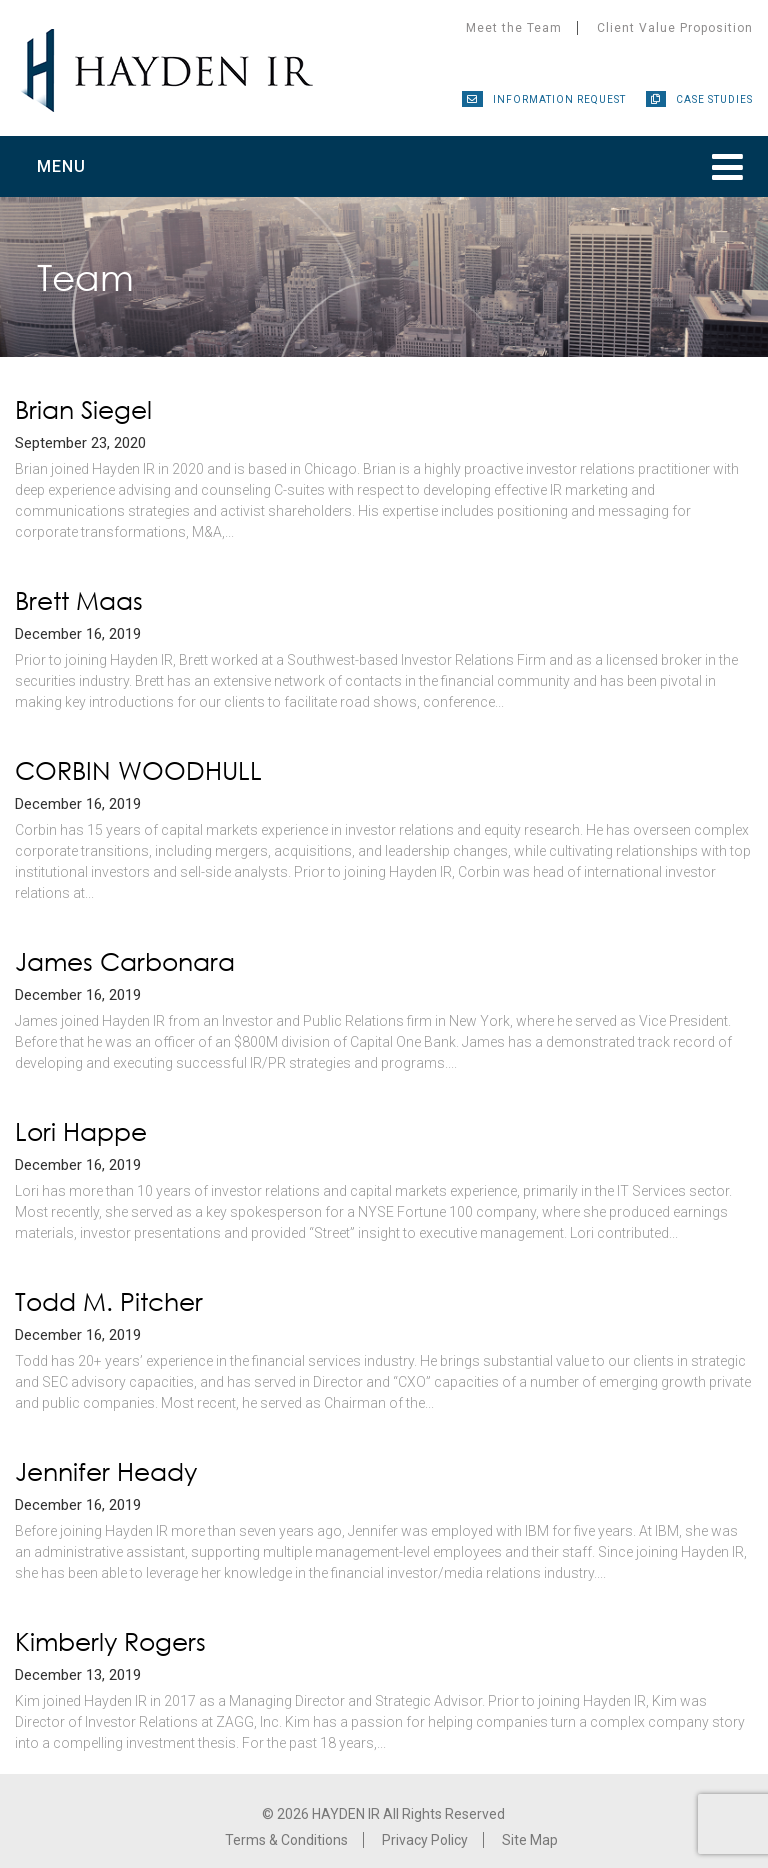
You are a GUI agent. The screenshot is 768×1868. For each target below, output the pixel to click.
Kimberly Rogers (110, 1641)
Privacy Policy (425, 1840)
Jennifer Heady (106, 1471)
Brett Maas (79, 600)
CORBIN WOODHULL (138, 770)
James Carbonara (125, 961)
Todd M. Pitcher (109, 1301)
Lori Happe (81, 1131)
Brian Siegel (83, 409)
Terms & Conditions (286, 1840)
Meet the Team (514, 28)
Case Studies (714, 99)
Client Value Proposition (675, 28)
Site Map (530, 1840)
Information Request (559, 99)
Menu (61, 166)
